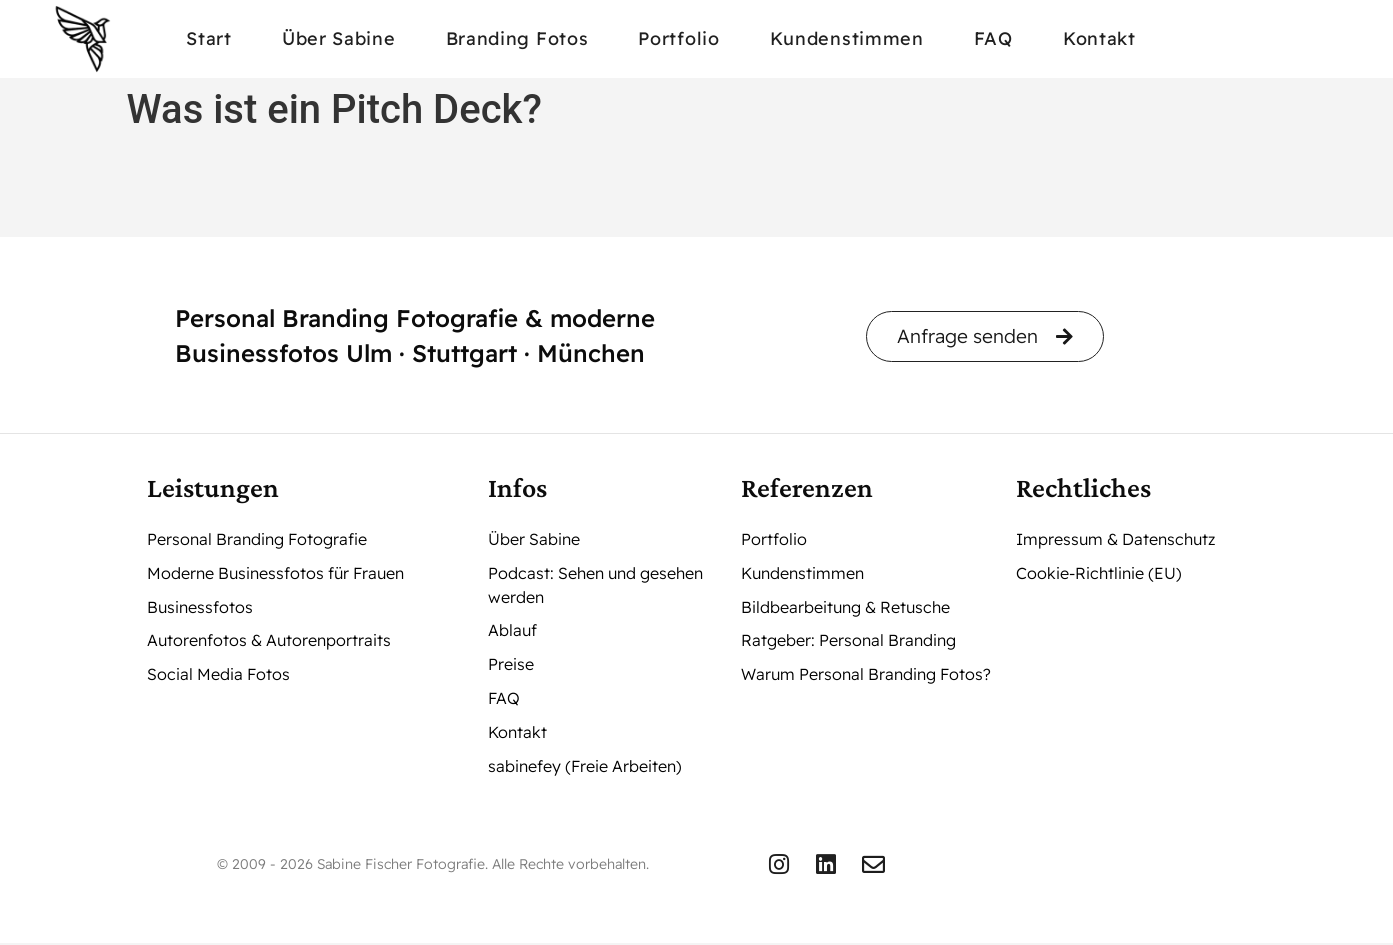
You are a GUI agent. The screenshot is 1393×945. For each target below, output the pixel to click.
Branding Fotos (517, 38)
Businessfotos (200, 608)
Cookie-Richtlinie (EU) (1099, 574)
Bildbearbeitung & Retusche (845, 608)
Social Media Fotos (218, 676)
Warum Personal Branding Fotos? (866, 676)
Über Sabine (339, 38)
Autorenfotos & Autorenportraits (269, 642)
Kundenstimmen (847, 38)
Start (209, 38)
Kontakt (1099, 38)
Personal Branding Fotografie (257, 540)
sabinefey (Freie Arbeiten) (585, 768)
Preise (511, 666)
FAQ (993, 38)
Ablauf (512, 632)
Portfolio (678, 38)
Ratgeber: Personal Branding (848, 642)
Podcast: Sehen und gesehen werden (595, 586)
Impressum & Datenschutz (1115, 540)
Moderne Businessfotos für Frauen (275, 574)
